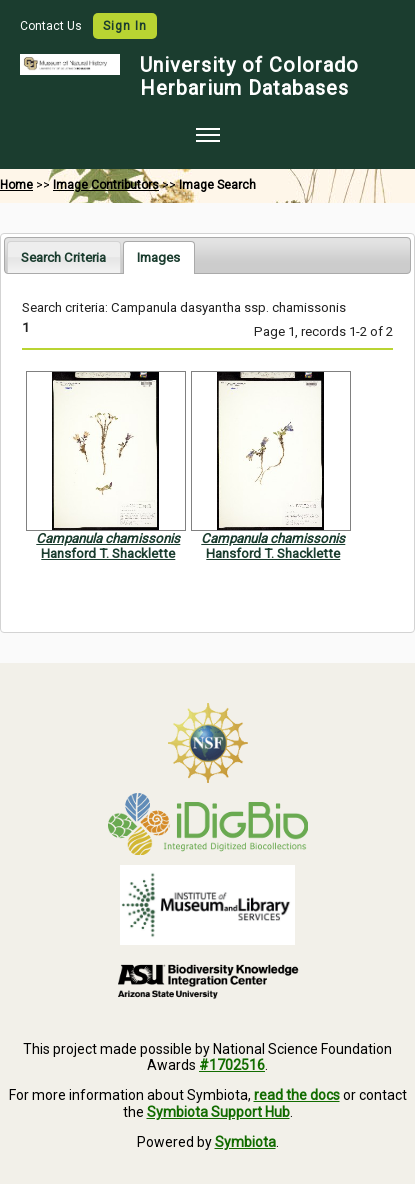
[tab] (63, 256)
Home (16, 185)
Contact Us (52, 26)
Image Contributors (106, 185)
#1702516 (232, 1065)
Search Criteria (63, 257)
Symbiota (245, 1142)
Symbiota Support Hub (218, 1112)
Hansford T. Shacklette (108, 553)
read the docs (297, 1095)
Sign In (125, 26)
